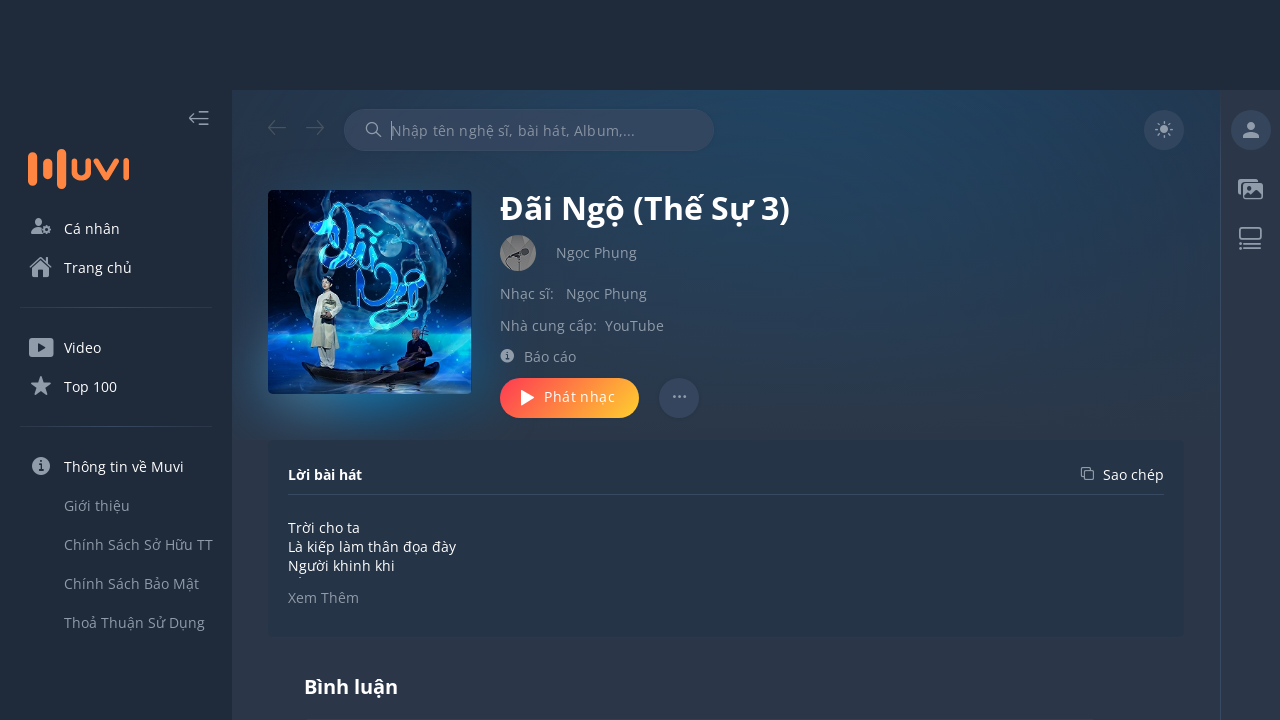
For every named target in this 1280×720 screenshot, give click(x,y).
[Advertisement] (640, 45)
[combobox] (529, 130)
